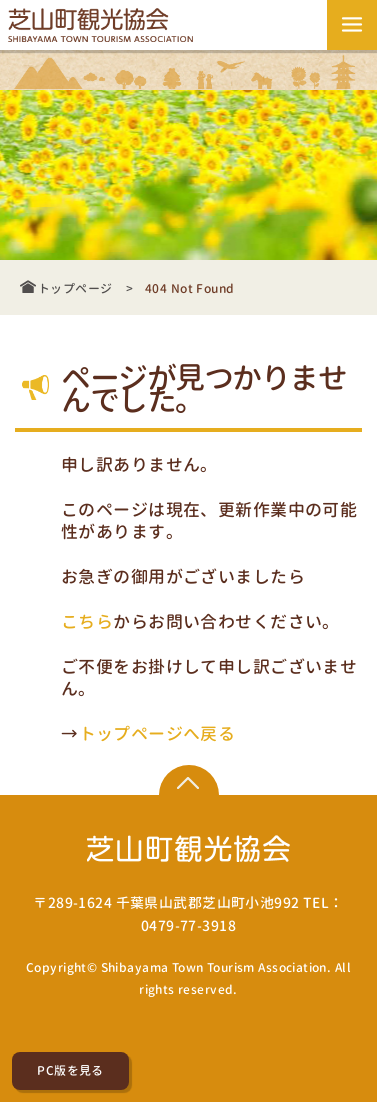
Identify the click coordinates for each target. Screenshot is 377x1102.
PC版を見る (70, 1070)
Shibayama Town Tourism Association (214, 967)
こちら (87, 620)
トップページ (75, 288)
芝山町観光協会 (104, 25)
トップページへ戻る (157, 732)
